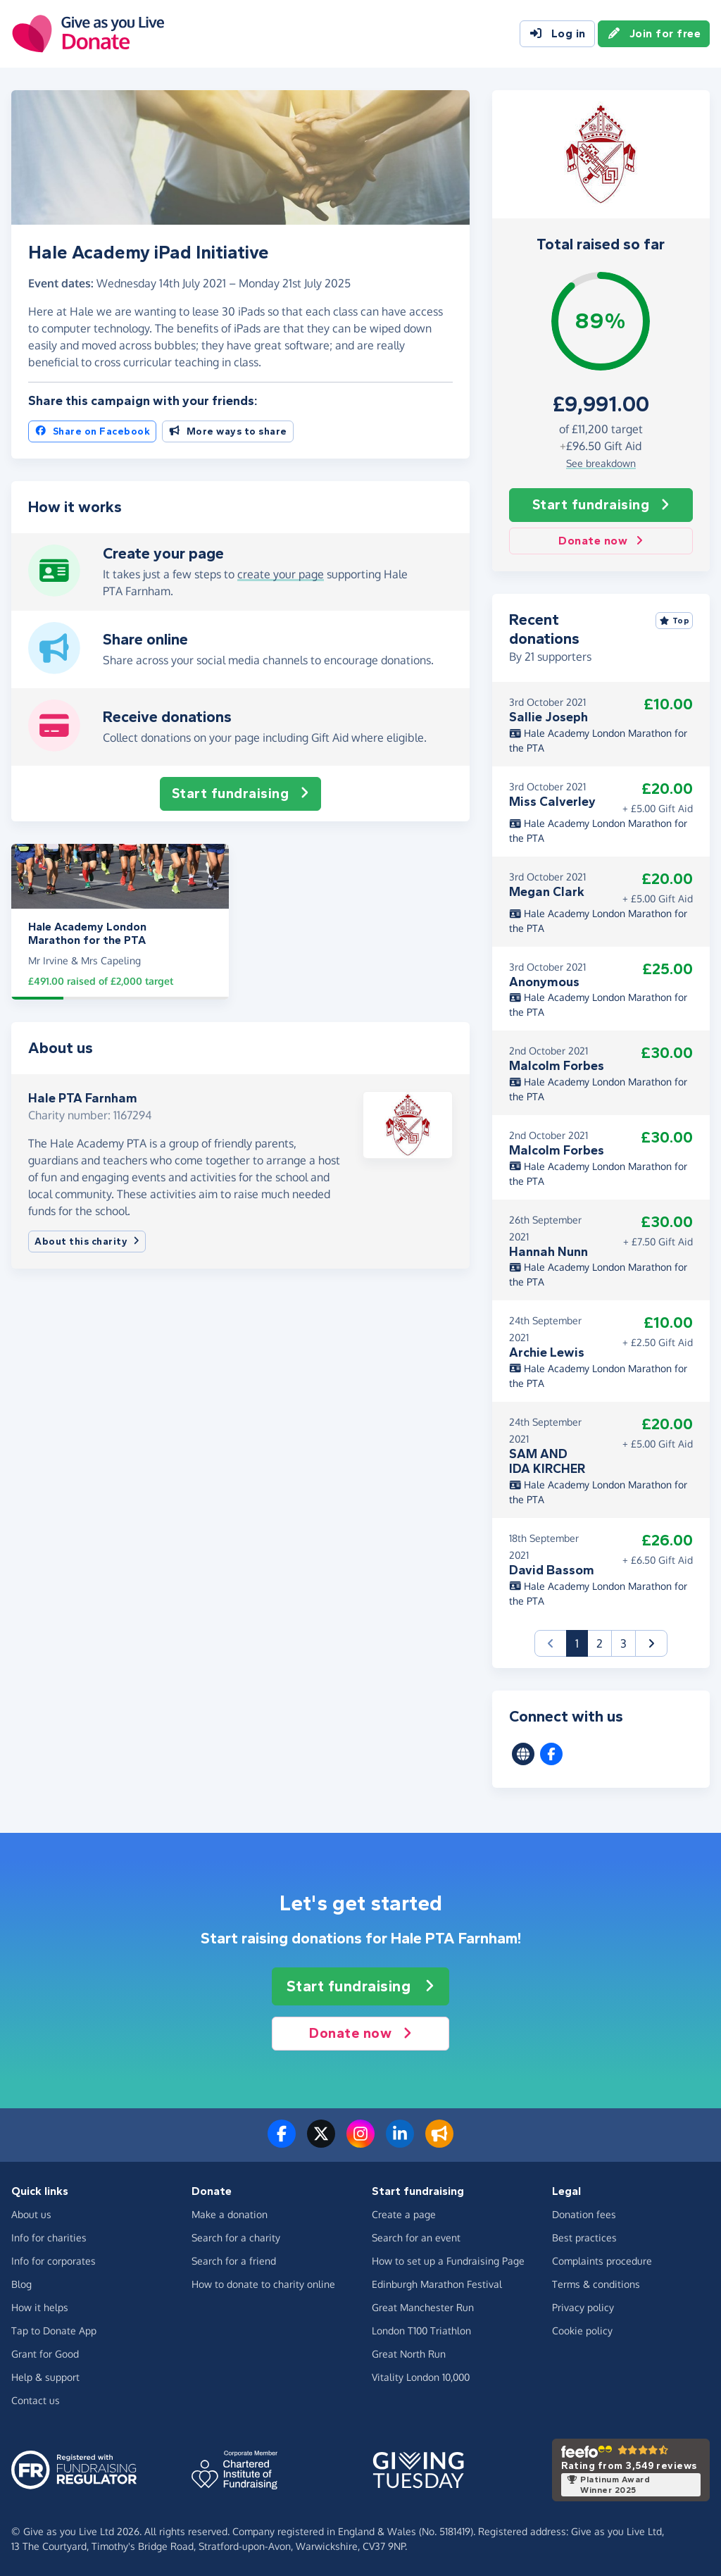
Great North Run (409, 2354)
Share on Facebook (92, 431)
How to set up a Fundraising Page (448, 2261)
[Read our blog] (439, 2142)
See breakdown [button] (601, 463)
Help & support (45, 2377)
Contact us (35, 2400)
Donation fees (584, 2214)
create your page (280, 574)
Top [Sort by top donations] (674, 620)
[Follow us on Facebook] (282, 2142)
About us (31, 2214)
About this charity (87, 1241)
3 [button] (623, 1643)
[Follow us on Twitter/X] (321, 2142)
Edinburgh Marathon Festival (437, 2284)
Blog (21, 2284)
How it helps (39, 2307)
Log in (557, 33)
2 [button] (599, 1643)
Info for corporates (53, 2261)
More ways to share (227, 431)
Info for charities (49, 2238)
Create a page (404, 2214)
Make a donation (230, 2214)
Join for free (654, 33)
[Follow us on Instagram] (360, 2142)
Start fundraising (601, 505)
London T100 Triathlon (421, 2331)
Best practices (584, 2238)
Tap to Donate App (53, 2331)
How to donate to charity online (263, 2284)
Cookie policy (582, 2331)
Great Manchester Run (423, 2307)
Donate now (600, 541)
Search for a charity (236, 2238)
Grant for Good (45, 2354)
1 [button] (581, 1642)
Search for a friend (234, 2261)
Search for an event (416, 2238)
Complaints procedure (602, 2261)
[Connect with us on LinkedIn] (400, 2142)
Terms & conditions (596, 2284)
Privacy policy (583, 2307)
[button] (651, 1643)
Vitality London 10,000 (421, 2377)
